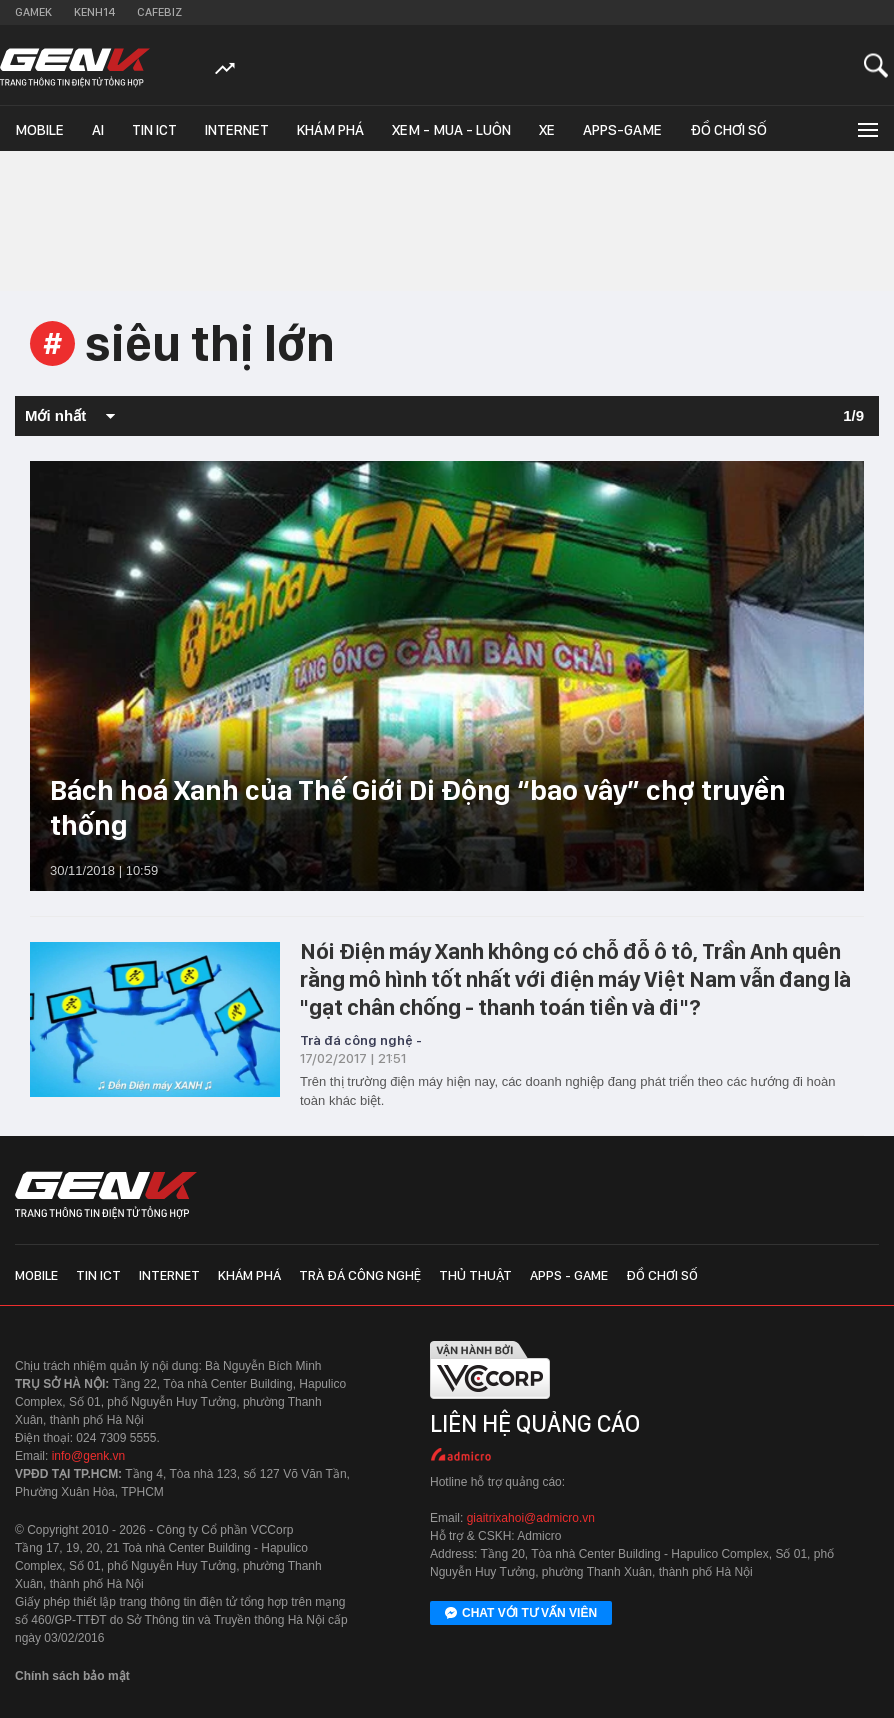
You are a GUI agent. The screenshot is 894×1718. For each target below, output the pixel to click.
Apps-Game (622, 130)
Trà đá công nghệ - (361, 1040)
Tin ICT (154, 130)
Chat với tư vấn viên (521, 1614)
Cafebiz (159, 12)
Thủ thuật (475, 1275)
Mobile (39, 130)
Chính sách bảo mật (72, 1676)
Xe (547, 130)
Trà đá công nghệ (360, 1275)
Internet (237, 130)
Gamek (33, 12)
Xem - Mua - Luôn (451, 130)
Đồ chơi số (728, 130)
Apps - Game (569, 1275)
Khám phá (330, 130)
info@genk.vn (89, 1456)
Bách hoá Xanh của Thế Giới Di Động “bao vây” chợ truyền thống (418, 807)
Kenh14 (94, 12)
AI (98, 130)
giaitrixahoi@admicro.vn (531, 1518)
